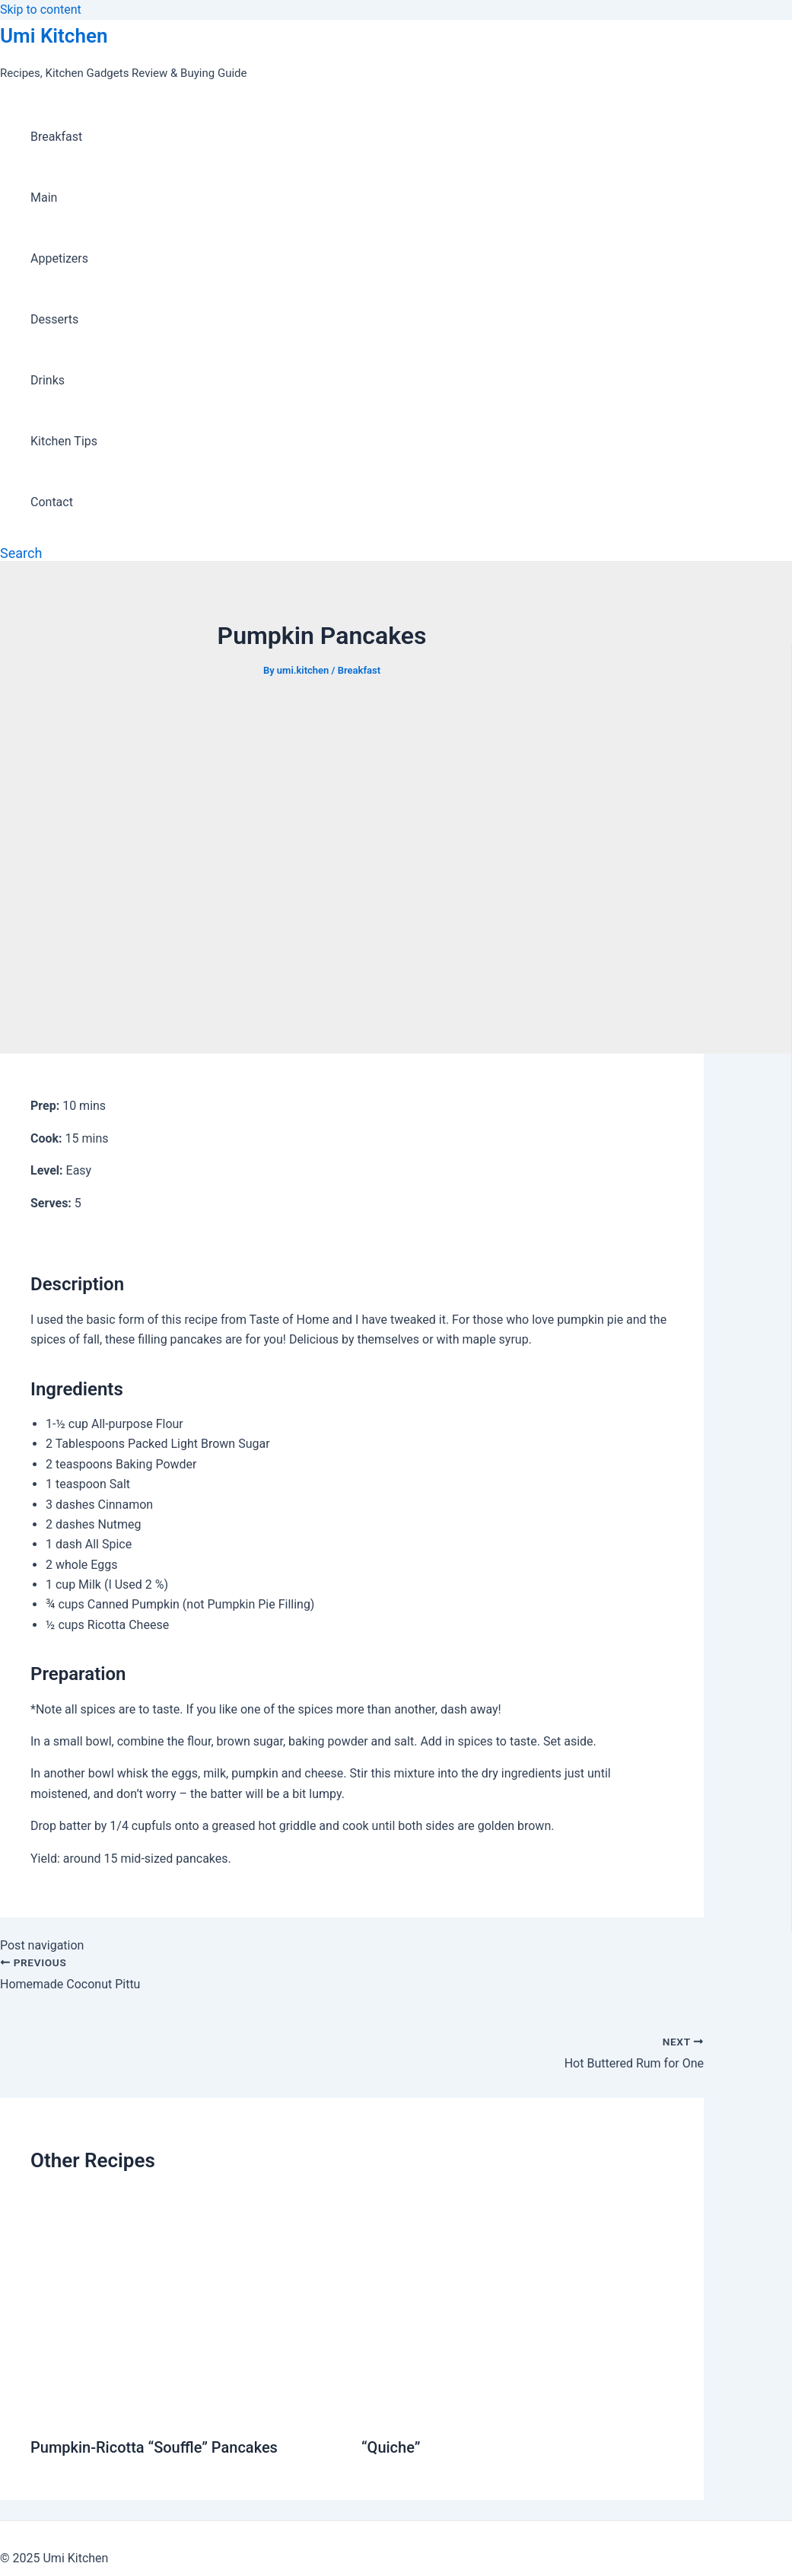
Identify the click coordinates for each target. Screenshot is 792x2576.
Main (43, 197)
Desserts (54, 319)
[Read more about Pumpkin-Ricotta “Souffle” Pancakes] (186, 2410)
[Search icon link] (21, 553)
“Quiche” (390, 2447)
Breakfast (56, 136)
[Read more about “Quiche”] (517, 2410)
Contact (51, 502)
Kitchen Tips (63, 441)
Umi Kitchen (53, 35)
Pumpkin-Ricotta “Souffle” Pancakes (154, 2447)
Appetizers (59, 258)
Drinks (47, 380)
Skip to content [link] (40, 9)
